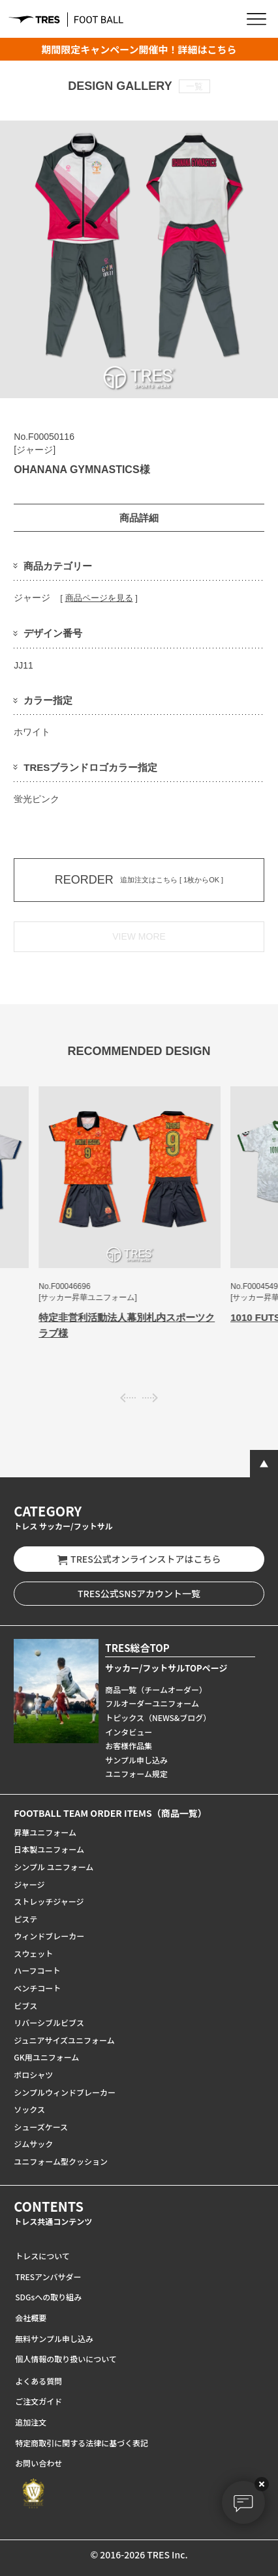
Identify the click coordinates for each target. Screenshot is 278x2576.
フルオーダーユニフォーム (152, 1703)
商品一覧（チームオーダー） (156, 1689)
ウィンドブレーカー (49, 1935)
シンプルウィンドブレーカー (65, 2092)
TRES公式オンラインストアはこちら (139, 1559)
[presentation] (128, 1397)
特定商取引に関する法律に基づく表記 (81, 2442)
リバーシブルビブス (49, 2022)
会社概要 (30, 2317)
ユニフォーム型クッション (61, 2161)
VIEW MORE (139, 936)
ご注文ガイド (38, 2401)
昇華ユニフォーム (45, 1832)
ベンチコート (37, 1987)
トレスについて (42, 2255)
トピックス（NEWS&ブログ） (158, 1717)
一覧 (194, 86)
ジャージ (29, 1884)
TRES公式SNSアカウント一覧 (139, 1593)
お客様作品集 (128, 1745)
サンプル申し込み (136, 1759)
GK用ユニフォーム (46, 2056)
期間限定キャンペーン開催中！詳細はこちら (138, 49)
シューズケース (41, 2126)
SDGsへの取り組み (48, 2296)
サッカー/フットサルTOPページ (166, 1668)
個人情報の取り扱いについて (66, 2358)
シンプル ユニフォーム (53, 1866)
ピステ (25, 1918)
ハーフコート (37, 1970)
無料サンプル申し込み (54, 2338)
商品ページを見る (99, 598)
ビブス (25, 2005)
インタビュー (128, 1731)
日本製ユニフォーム (49, 1849)
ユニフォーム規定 (136, 1773)
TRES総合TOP (137, 1648)
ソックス (29, 2109)
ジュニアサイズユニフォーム (64, 2040)
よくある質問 (38, 2380)
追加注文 (30, 2421)
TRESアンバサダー (48, 2276)
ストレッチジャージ (49, 1901)
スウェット (33, 1953)
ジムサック (33, 2143)
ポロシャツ (33, 2074)
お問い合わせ (38, 2462)
